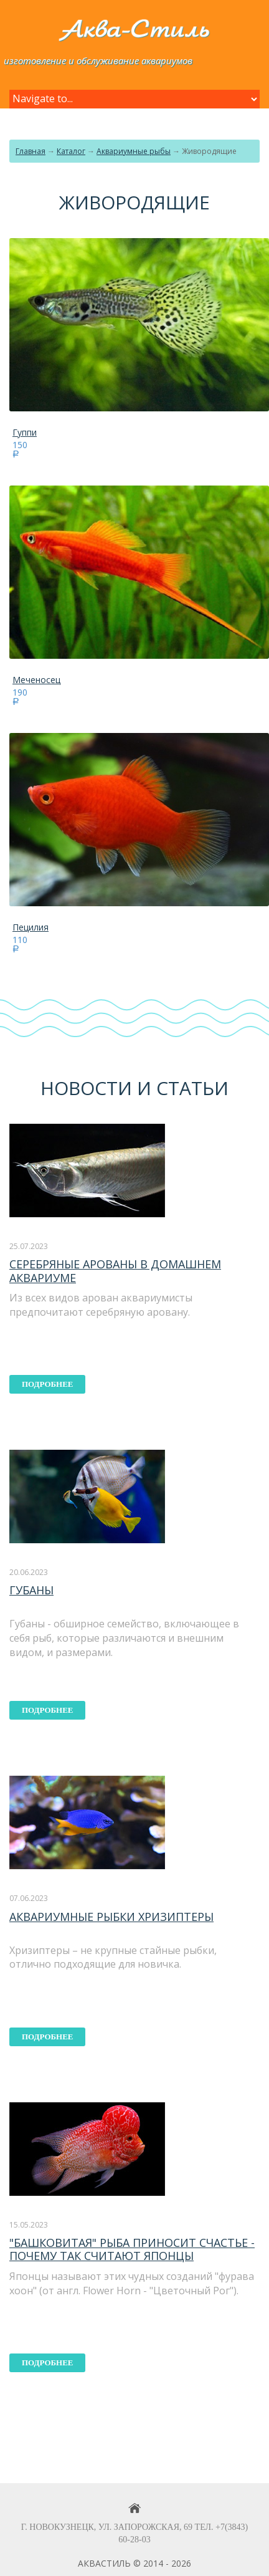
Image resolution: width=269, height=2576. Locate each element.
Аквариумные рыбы (134, 151)
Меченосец (36, 680)
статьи (192, 1088)
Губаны (31, 1589)
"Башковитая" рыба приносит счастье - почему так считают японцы (132, 2249)
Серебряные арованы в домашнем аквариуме (115, 1271)
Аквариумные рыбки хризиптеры (111, 1916)
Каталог (71, 151)
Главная (30, 151)
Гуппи (24, 432)
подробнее (47, 1384)
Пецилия (30, 927)
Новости (86, 1088)
